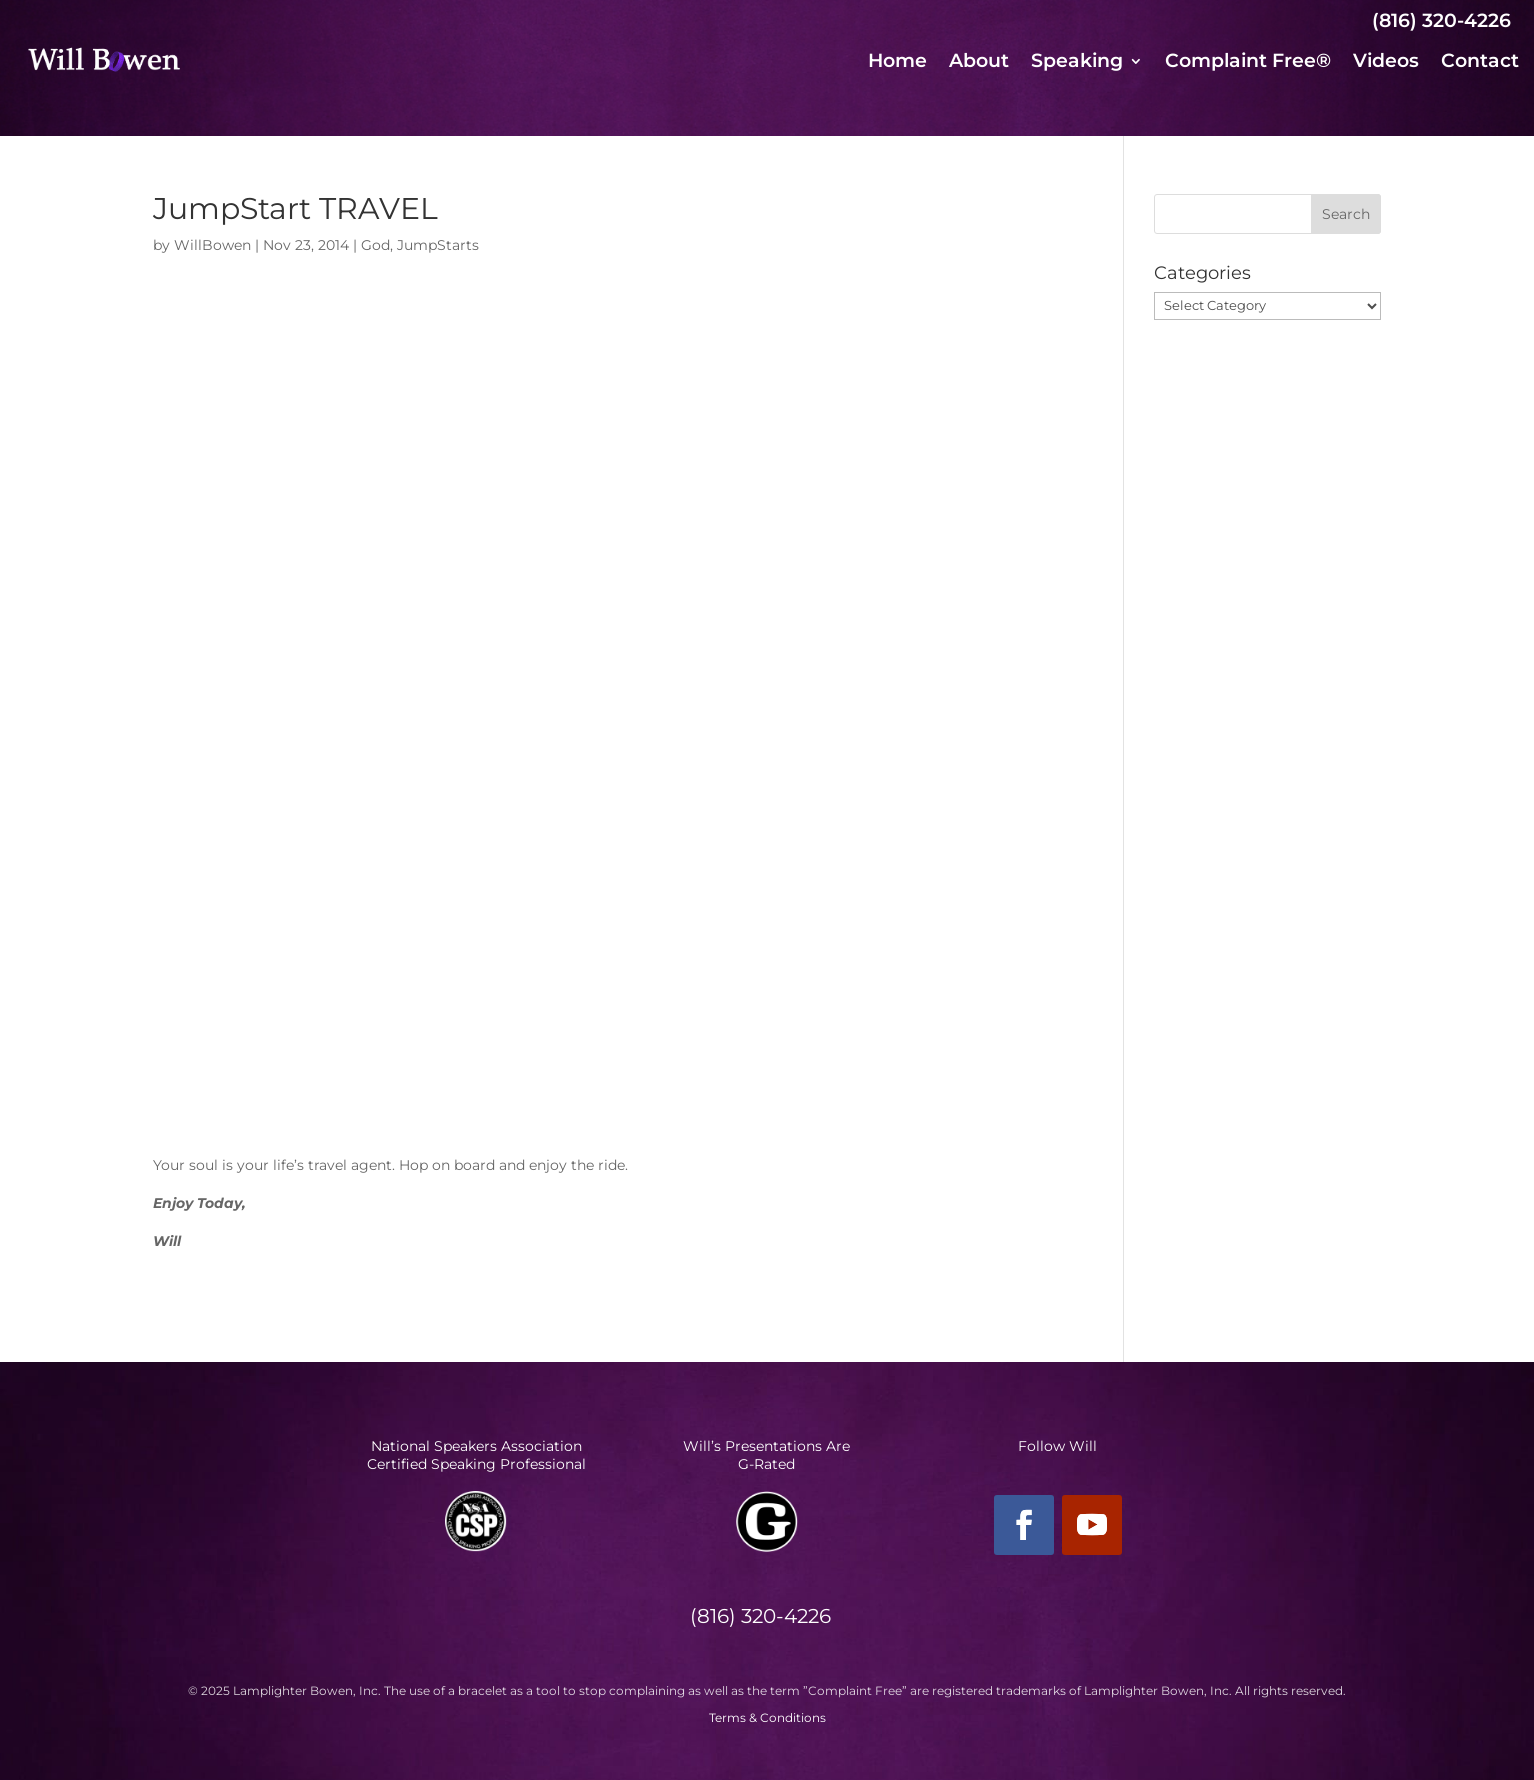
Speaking (1077, 63)
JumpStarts (438, 245)
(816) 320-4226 (1441, 20)
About (979, 63)
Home (897, 63)
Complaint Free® (1248, 63)
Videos (1386, 63)
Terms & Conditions (767, 1717)
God (375, 245)
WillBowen (212, 245)
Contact (1480, 63)
